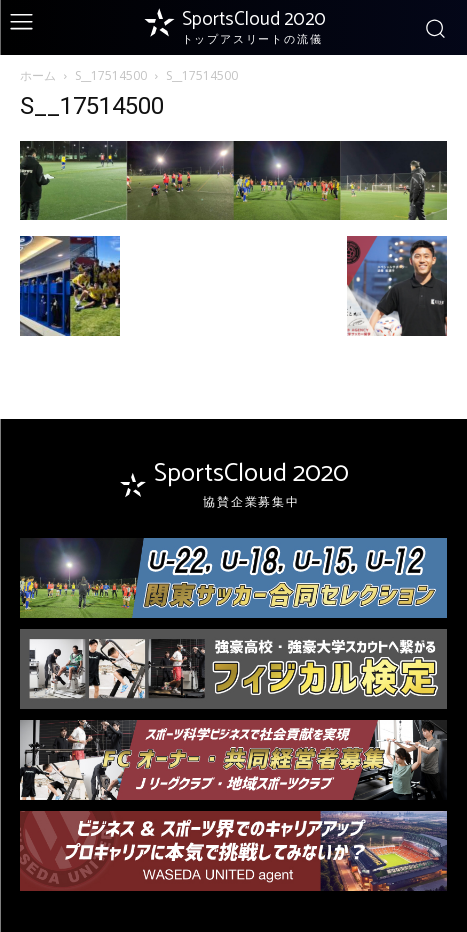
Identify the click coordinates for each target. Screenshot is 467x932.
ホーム (38, 75)
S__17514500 (111, 75)
